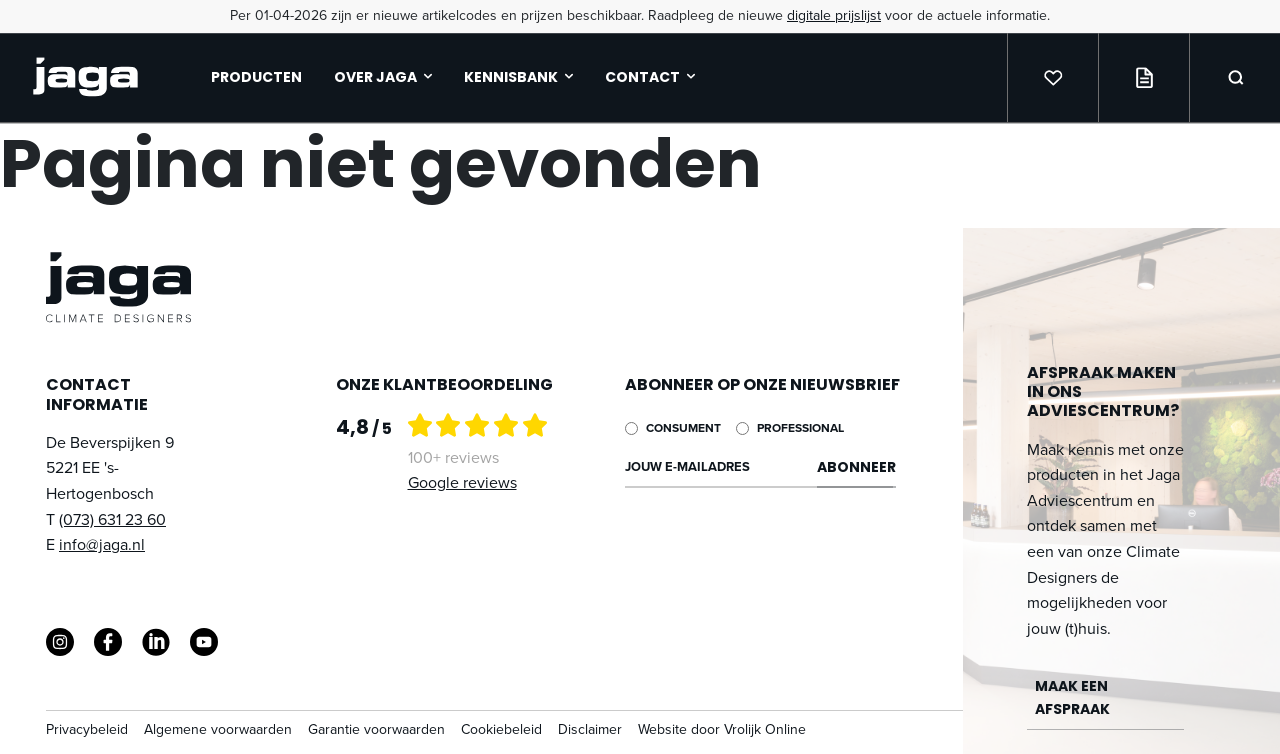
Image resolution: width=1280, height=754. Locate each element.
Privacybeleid (87, 729)
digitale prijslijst (834, 15)
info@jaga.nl (102, 544)
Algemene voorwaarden (218, 729)
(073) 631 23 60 (112, 519)
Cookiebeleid (501, 729)
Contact (650, 77)
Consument (683, 428)
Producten (256, 77)
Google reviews (462, 482)
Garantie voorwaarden (376, 729)
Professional (800, 428)
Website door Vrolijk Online (722, 729)
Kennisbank (518, 77)
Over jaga (383, 77)
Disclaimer (590, 729)
